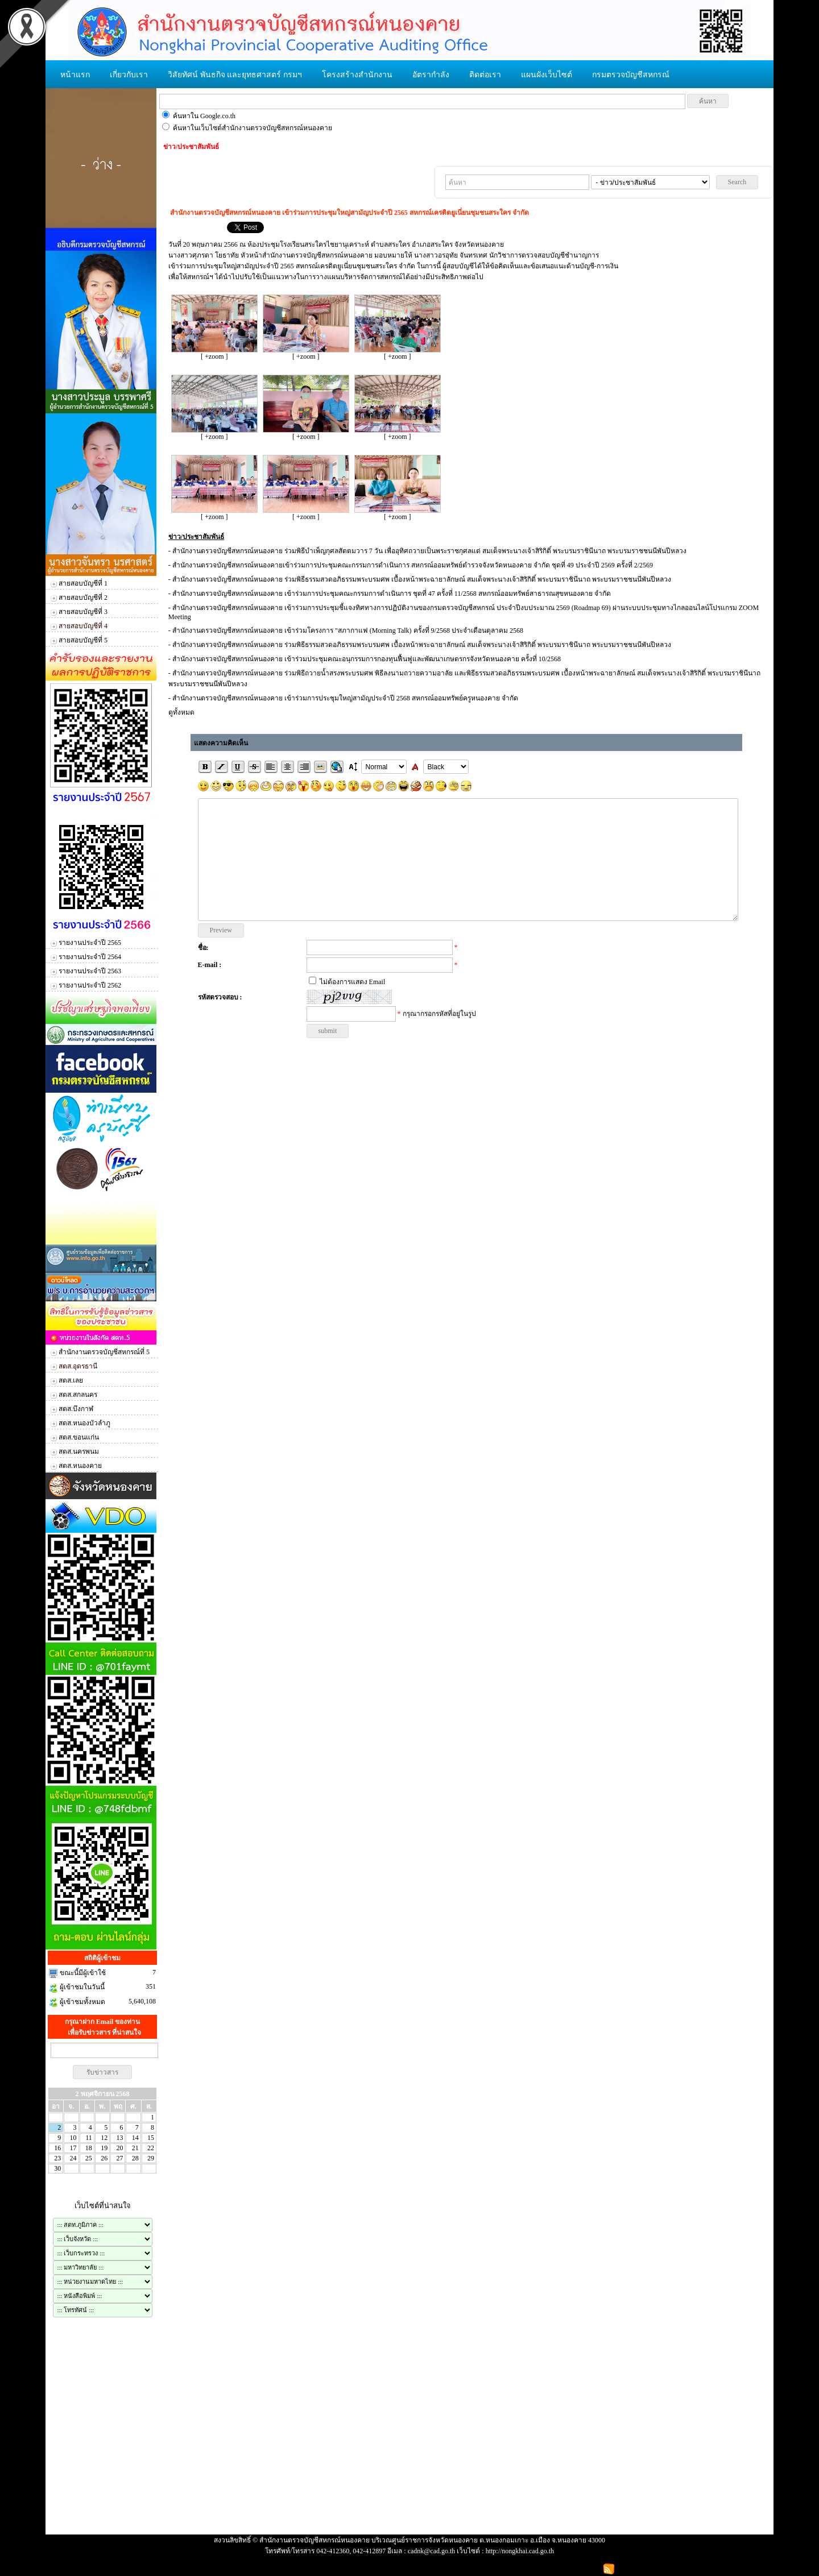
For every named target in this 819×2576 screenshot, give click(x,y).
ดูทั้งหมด (181, 712)
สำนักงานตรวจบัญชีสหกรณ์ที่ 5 (104, 1352)
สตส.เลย (71, 1380)
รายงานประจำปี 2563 (90, 971)
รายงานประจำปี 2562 (90, 985)
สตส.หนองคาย (80, 1466)
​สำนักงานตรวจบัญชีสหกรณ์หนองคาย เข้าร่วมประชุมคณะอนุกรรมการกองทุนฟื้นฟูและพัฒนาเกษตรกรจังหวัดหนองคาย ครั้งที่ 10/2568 (366, 659)
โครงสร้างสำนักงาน (357, 74)
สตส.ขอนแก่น (79, 1437)
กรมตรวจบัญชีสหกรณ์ (630, 74)
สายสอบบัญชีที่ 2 (83, 598)
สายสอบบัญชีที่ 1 (83, 583)
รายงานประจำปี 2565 (90, 943)
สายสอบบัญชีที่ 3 (83, 612)
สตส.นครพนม (79, 1451)
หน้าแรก (75, 74)
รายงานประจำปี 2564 (90, 957)
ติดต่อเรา (485, 74)
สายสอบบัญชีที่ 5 (83, 640)
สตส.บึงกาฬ (76, 1409)
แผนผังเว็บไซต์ (546, 74)
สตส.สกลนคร (78, 1395)
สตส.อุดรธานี (78, 1366)
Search (737, 182)
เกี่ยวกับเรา (129, 74)
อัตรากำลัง (430, 74)
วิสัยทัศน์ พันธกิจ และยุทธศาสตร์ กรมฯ (235, 74)
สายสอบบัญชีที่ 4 (83, 626)
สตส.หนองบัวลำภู (84, 1423)
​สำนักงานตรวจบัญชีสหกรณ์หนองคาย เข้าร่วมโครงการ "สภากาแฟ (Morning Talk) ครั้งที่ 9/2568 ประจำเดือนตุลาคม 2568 (347, 630)
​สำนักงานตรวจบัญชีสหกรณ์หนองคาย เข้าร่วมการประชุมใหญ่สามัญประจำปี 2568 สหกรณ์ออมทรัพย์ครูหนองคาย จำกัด (345, 698)
